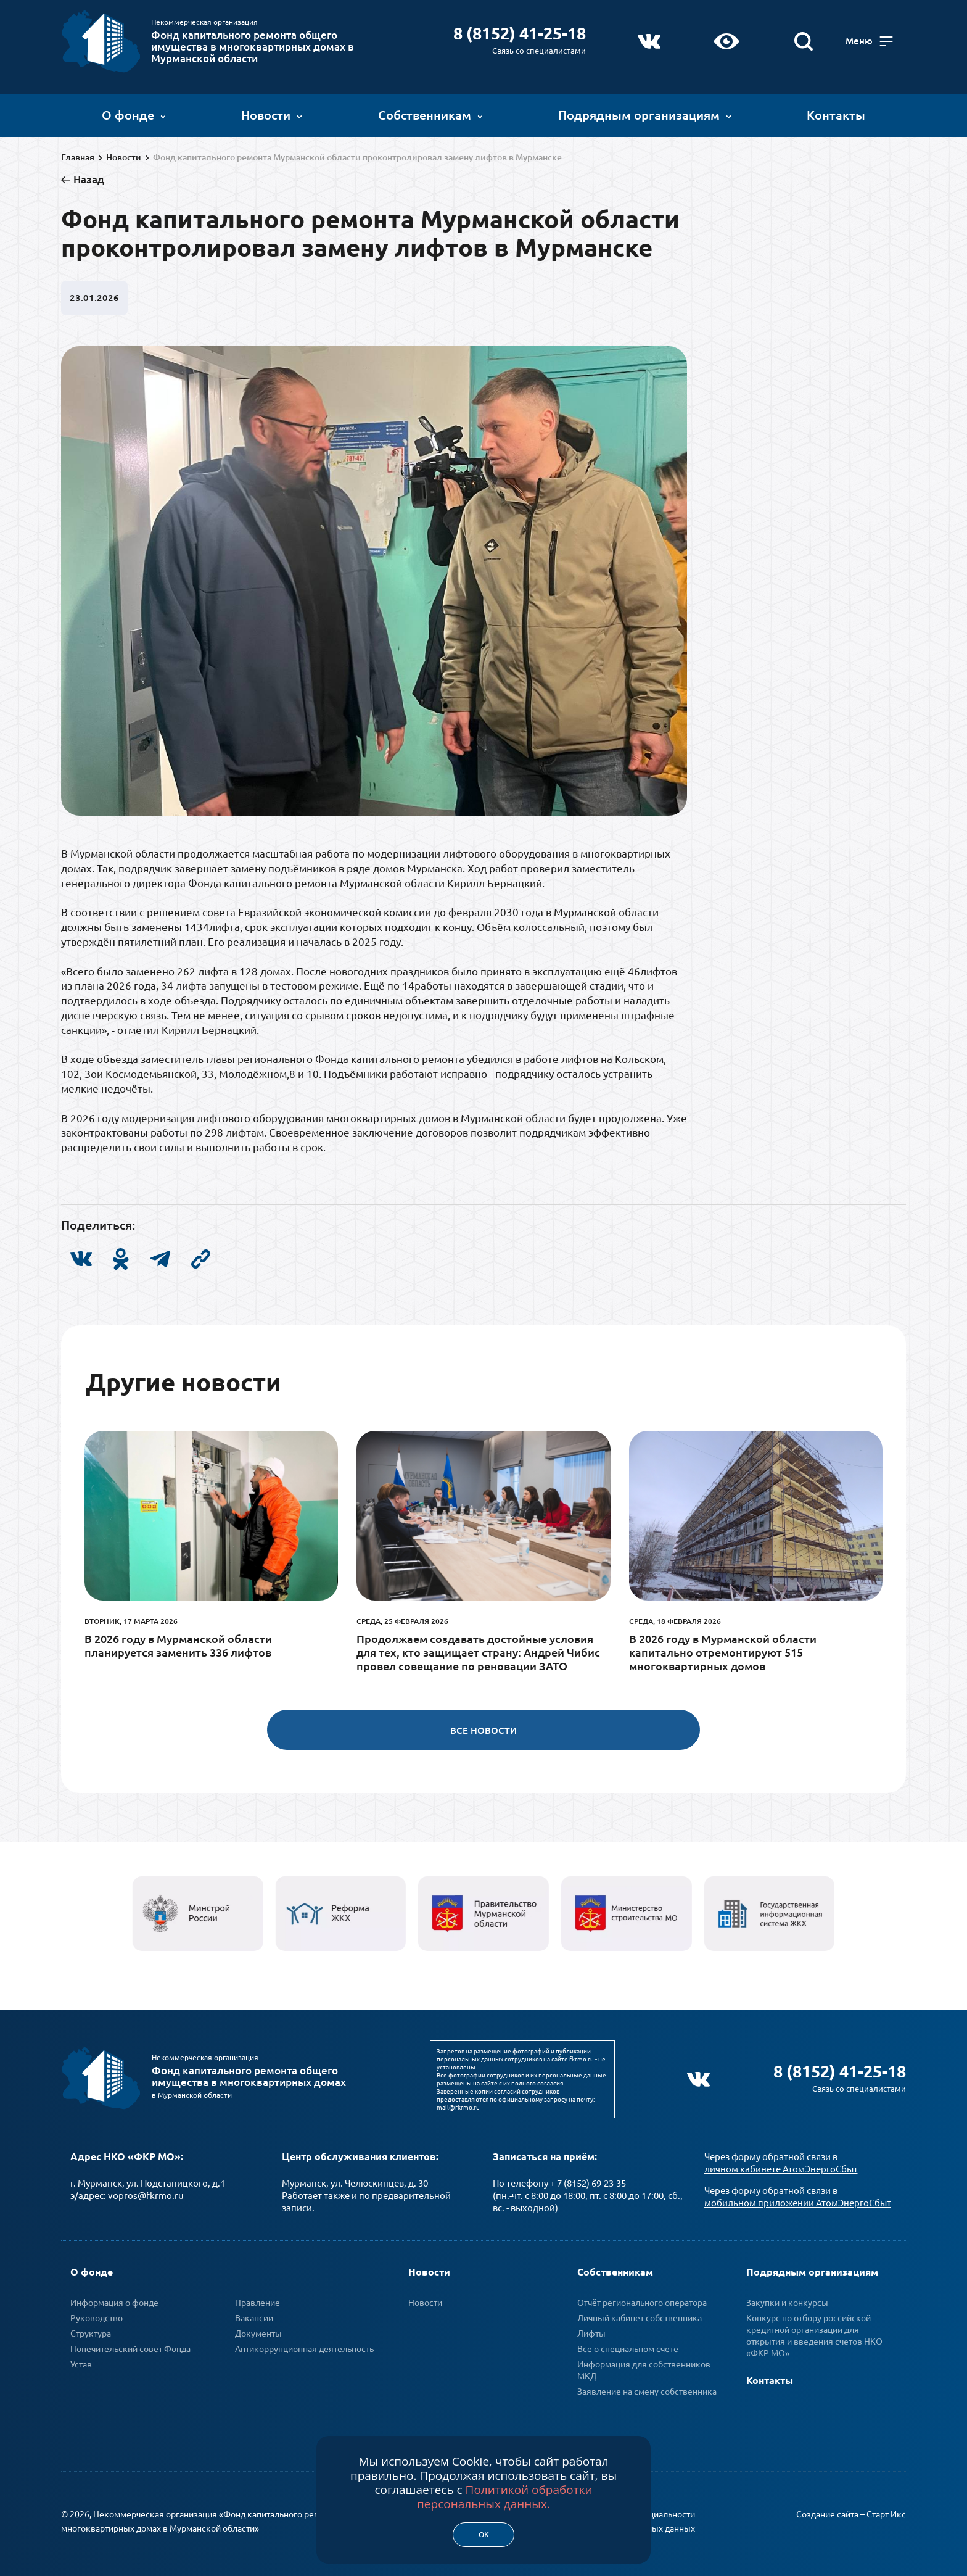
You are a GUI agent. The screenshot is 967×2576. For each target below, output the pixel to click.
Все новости (483, 1730)
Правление (257, 2301)
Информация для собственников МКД (643, 2368)
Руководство (96, 2316)
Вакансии (254, 2316)
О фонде (134, 114)
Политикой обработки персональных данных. (505, 2497)
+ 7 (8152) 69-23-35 (588, 2181)
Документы (258, 2332)
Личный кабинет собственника (639, 2316)
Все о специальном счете (627, 2347)
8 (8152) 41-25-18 (519, 32)
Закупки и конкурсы (787, 2301)
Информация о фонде (114, 2301)
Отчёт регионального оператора (642, 2301)
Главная (77, 157)
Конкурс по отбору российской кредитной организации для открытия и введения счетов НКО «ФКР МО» (814, 2333)
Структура (90, 2332)
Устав (81, 2362)
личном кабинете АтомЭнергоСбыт (781, 2167)
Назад (88, 179)
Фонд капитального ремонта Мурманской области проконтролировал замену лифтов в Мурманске (357, 157)
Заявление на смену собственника (647, 2390)
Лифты (591, 2332)
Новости (271, 114)
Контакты (836, 114)
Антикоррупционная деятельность (304, 2347)
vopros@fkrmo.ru (146, 2194)
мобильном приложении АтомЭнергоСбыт (797, 2201)
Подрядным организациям (644, 114)
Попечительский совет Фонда (130, 2347)
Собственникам (430, 114)
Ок (484, 2534)
